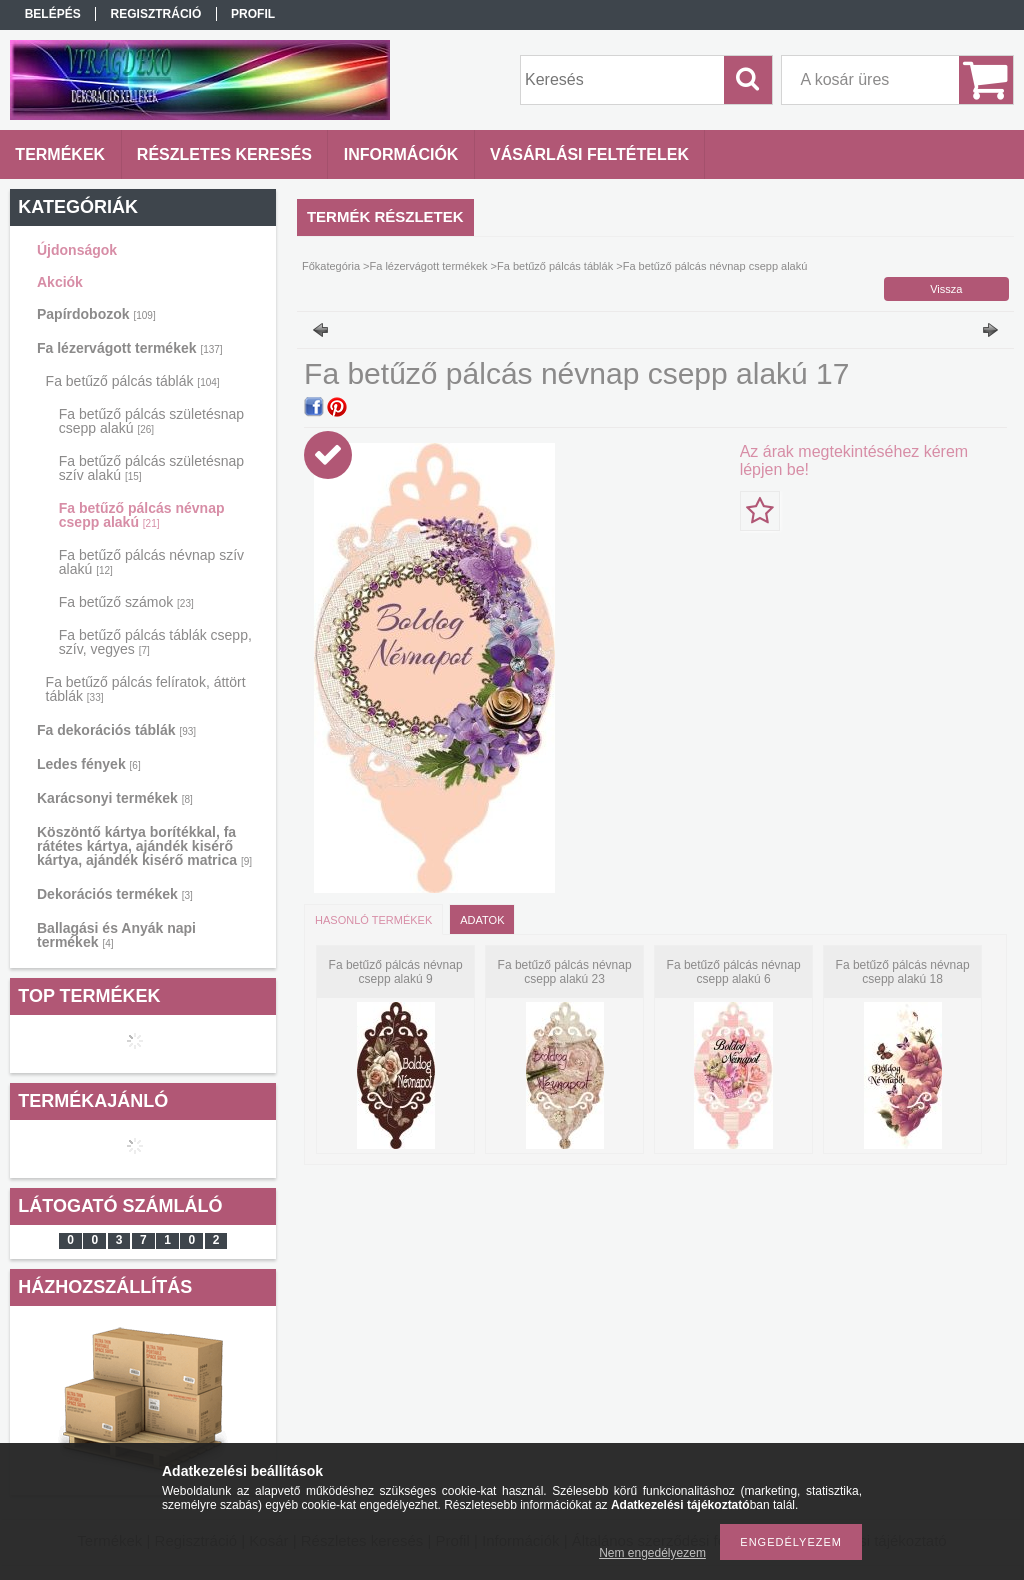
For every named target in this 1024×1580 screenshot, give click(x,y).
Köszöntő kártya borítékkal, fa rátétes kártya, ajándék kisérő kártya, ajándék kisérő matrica (144, 846)
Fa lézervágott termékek (130, 348)
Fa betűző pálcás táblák (133, 381)
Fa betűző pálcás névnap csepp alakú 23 (565, 972)
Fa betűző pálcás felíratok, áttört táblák (146, 689)
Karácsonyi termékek (115, 798)
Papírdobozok (96, 314)
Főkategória (331, 266)
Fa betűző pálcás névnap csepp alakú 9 (396, 972)
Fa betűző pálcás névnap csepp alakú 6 (734, 972)
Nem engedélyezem (652, 1553)
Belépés (53, 14)
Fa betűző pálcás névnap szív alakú (151, 562)
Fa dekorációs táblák (116, 730)
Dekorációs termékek (115, 894)
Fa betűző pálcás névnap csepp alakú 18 (903, 972)
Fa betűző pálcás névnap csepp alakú (142, 515)
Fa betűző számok (126, 602)
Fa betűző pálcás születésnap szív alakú (151, 468)
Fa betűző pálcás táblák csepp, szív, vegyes (155, 642)
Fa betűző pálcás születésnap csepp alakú (151, 421)
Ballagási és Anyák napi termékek (116, 935)
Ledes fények (89, 764)
